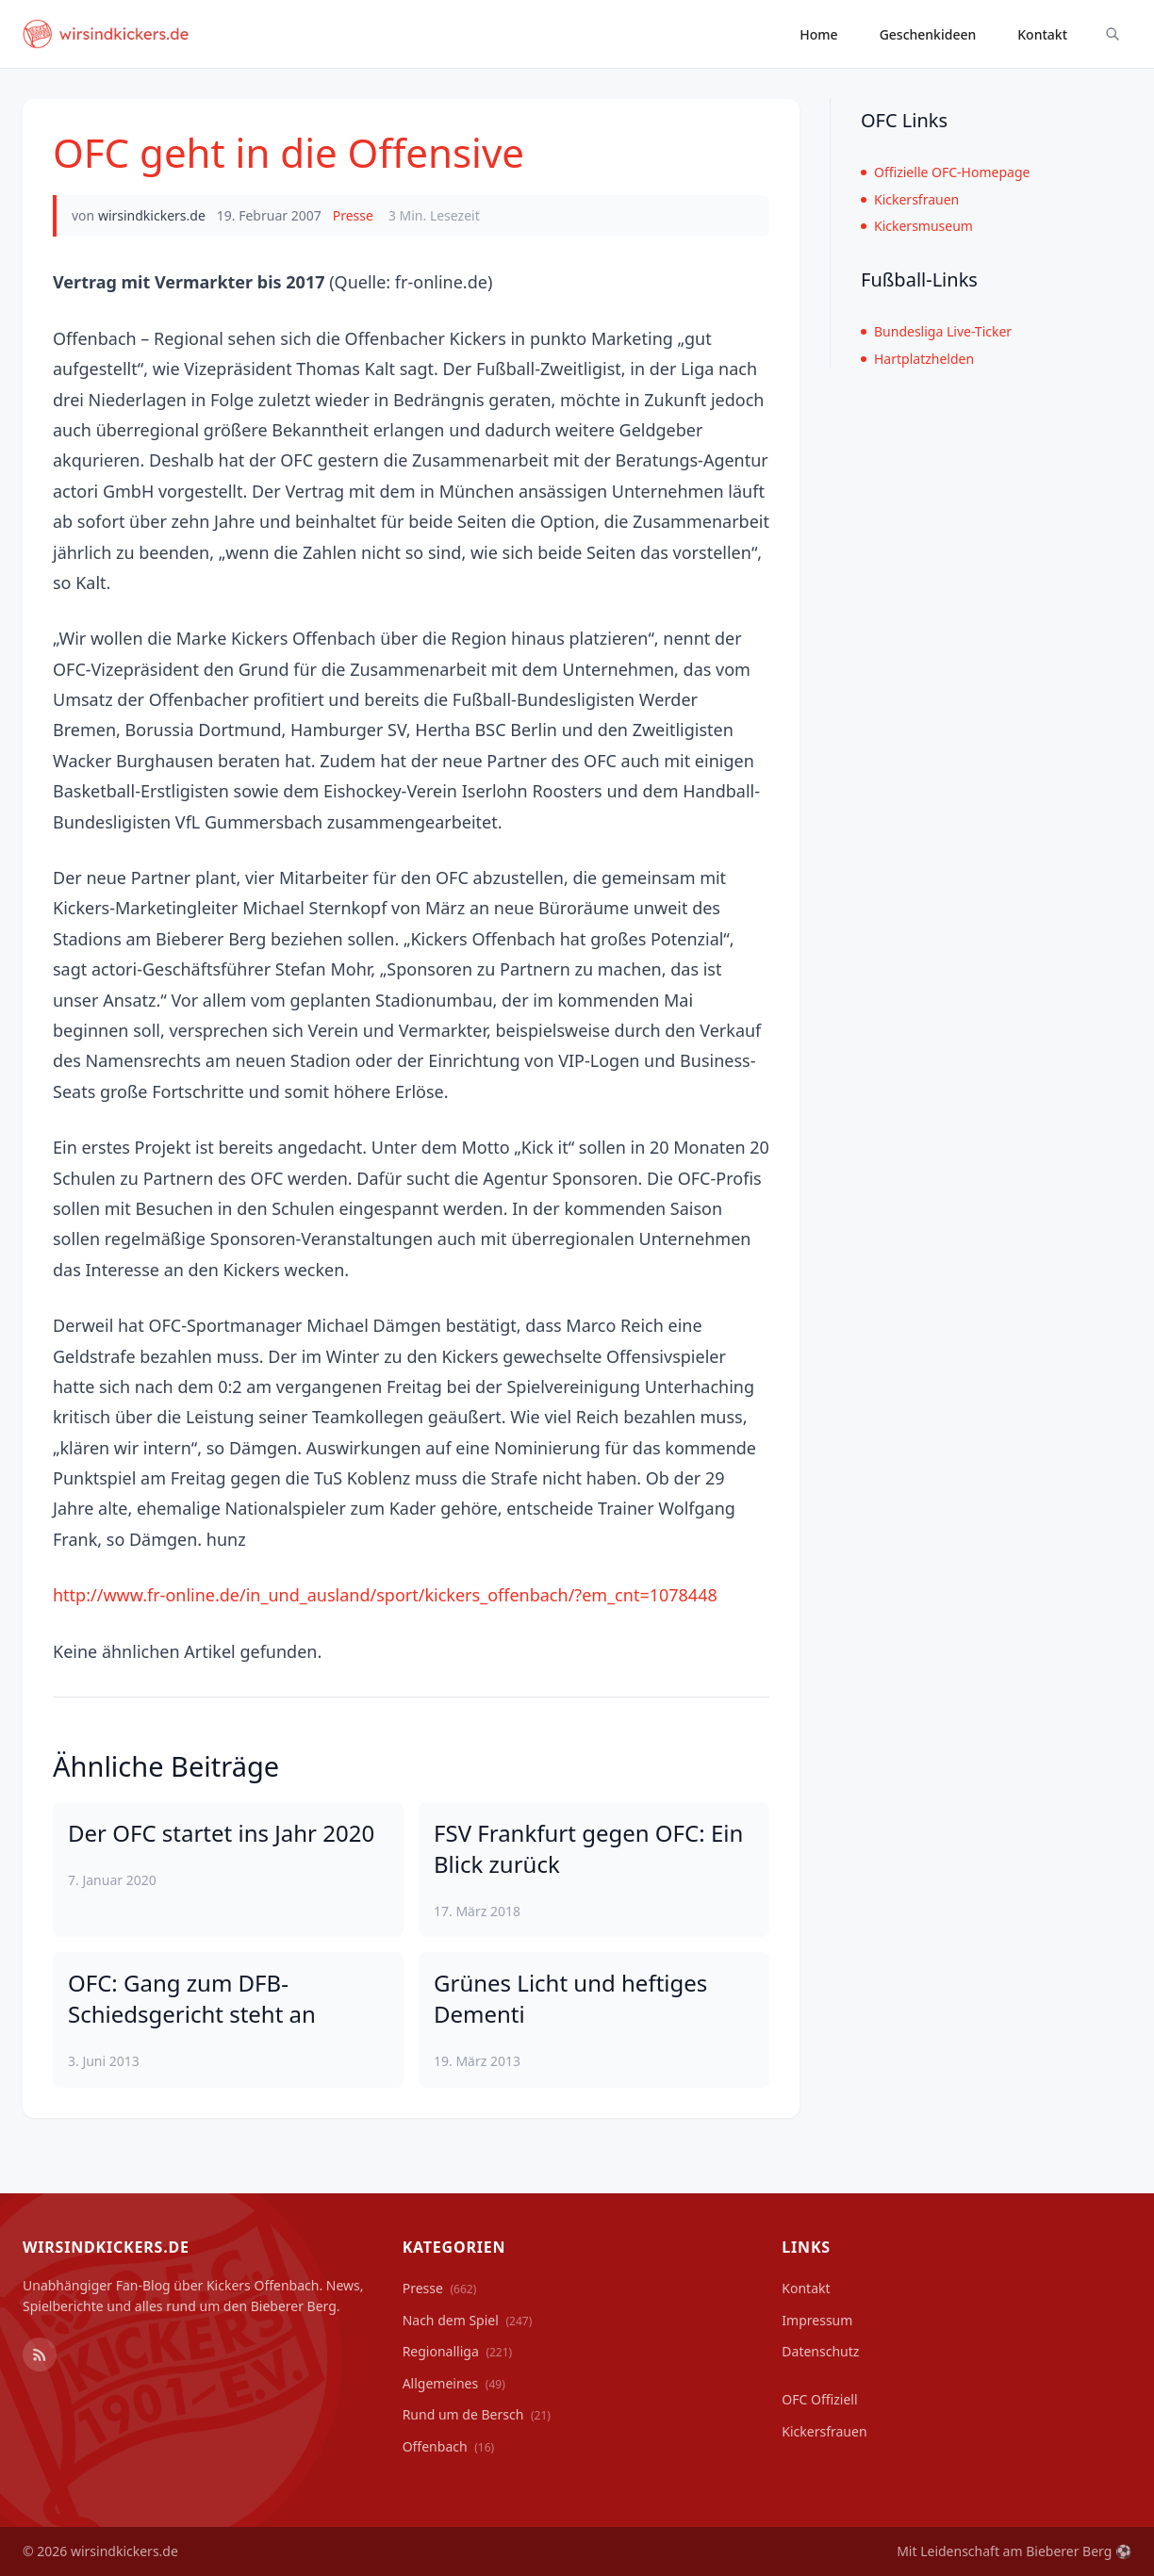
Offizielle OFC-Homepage (945, 172)
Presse (353, 215)
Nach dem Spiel (468, 2320)
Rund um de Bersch (477, 2414)
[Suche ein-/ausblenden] (1112, 34)
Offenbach (449, 2446)
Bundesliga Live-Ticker (936, 331)
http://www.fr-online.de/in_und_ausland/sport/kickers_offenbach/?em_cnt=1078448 (385, 1594)
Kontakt (1042, 34)
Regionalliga (458, 2351)
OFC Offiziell (819, 2399)
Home (818, 34)
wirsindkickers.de (152, 215)
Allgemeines (454, 2383)
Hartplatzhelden (917, 359)
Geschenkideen (928, 34)
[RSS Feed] (40, 2354)
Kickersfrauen (910, 199)
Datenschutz (820, 2351)
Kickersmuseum (917, 226)
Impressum (817, 2320)
